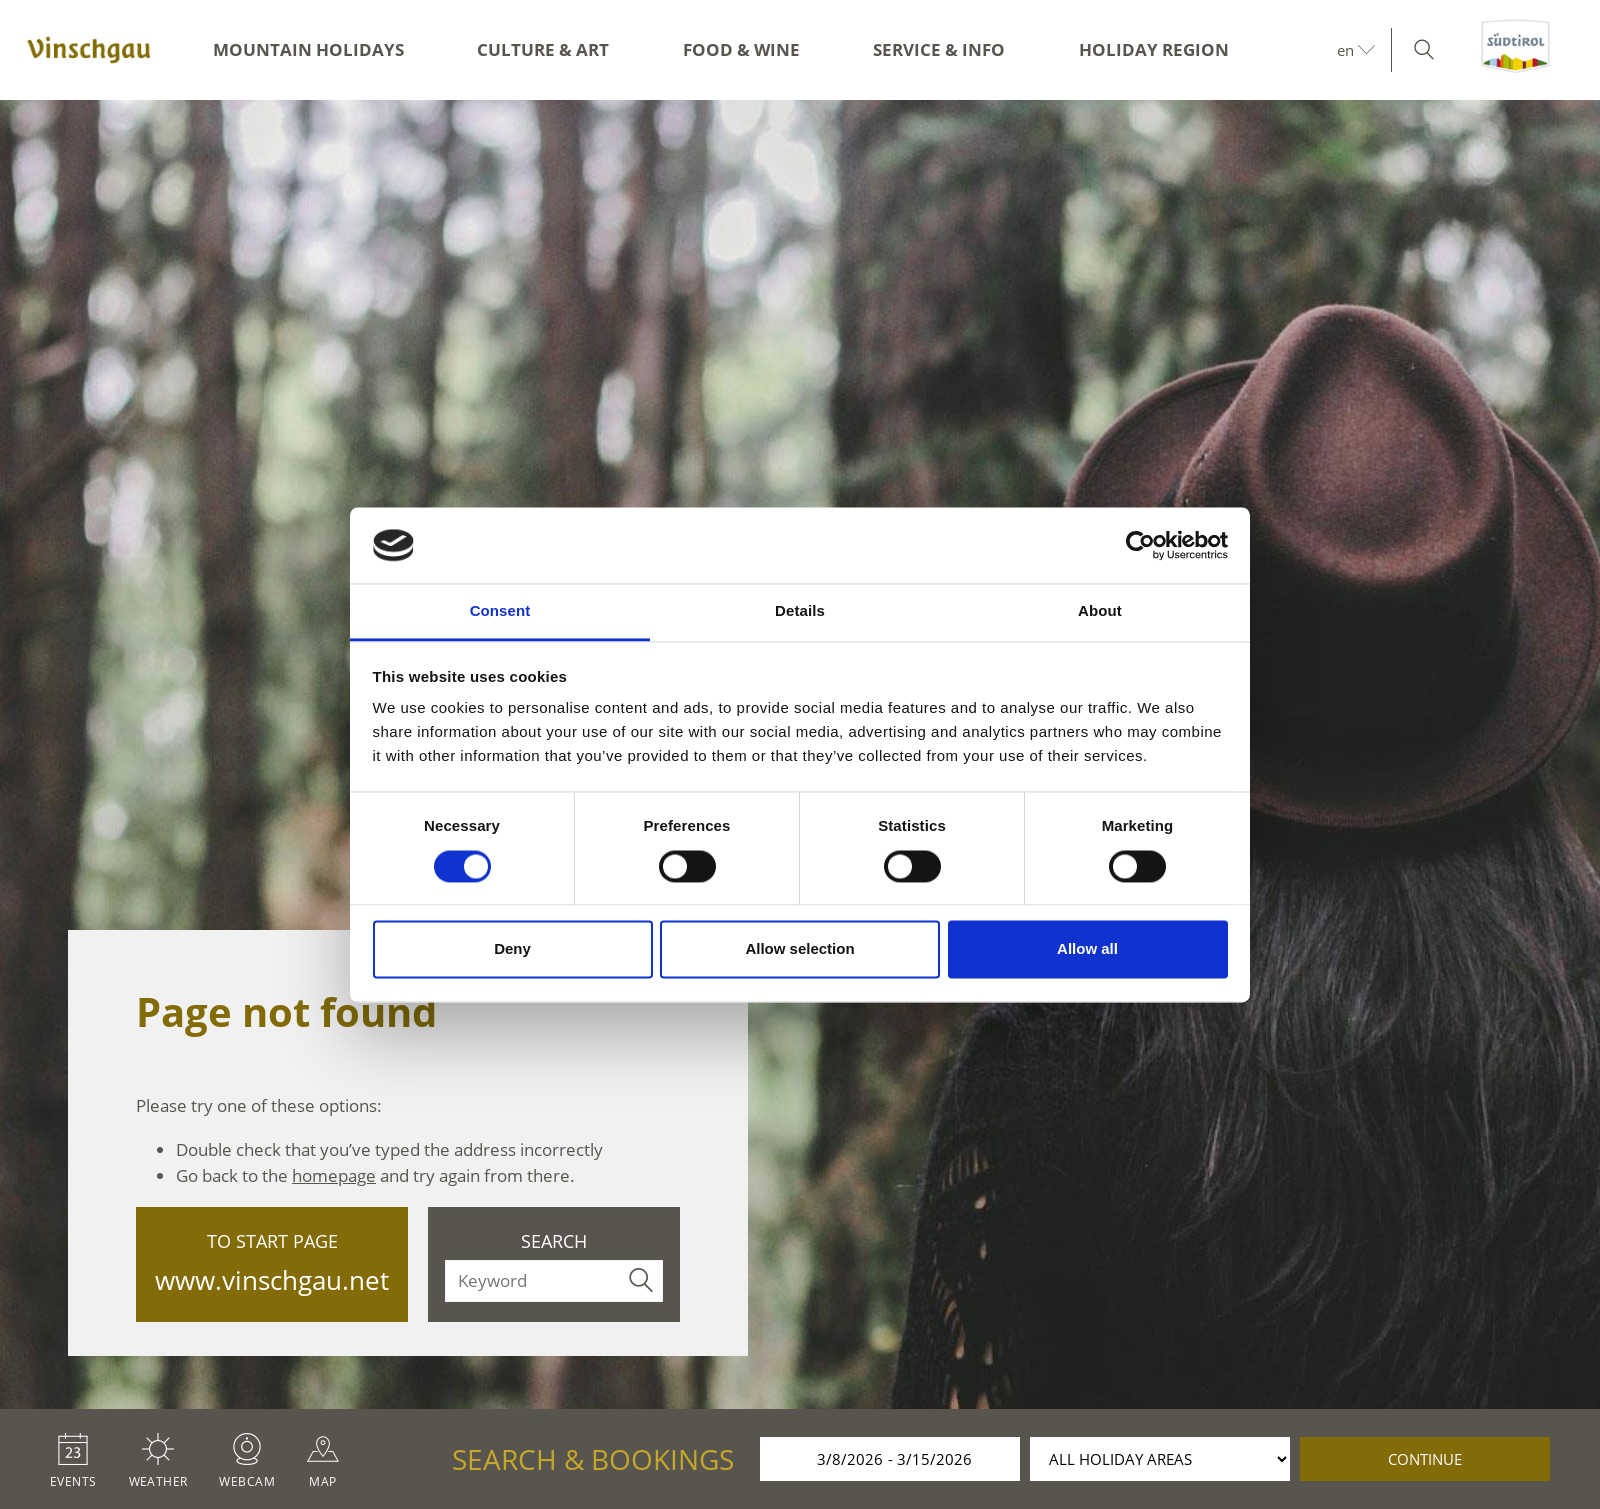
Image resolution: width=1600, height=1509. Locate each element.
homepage (334, 1175)
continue (1425, 1459)
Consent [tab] (500, 611)
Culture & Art (543, 49)
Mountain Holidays (308, 49)
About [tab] (1100, 611)
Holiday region (1154, 49)
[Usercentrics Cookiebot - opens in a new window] (1140, 545)
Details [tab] (800, 611)
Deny (512, 949)
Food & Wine (741, 49)
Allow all (1087, 949)
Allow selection (799, 949)
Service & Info (939, 49)
